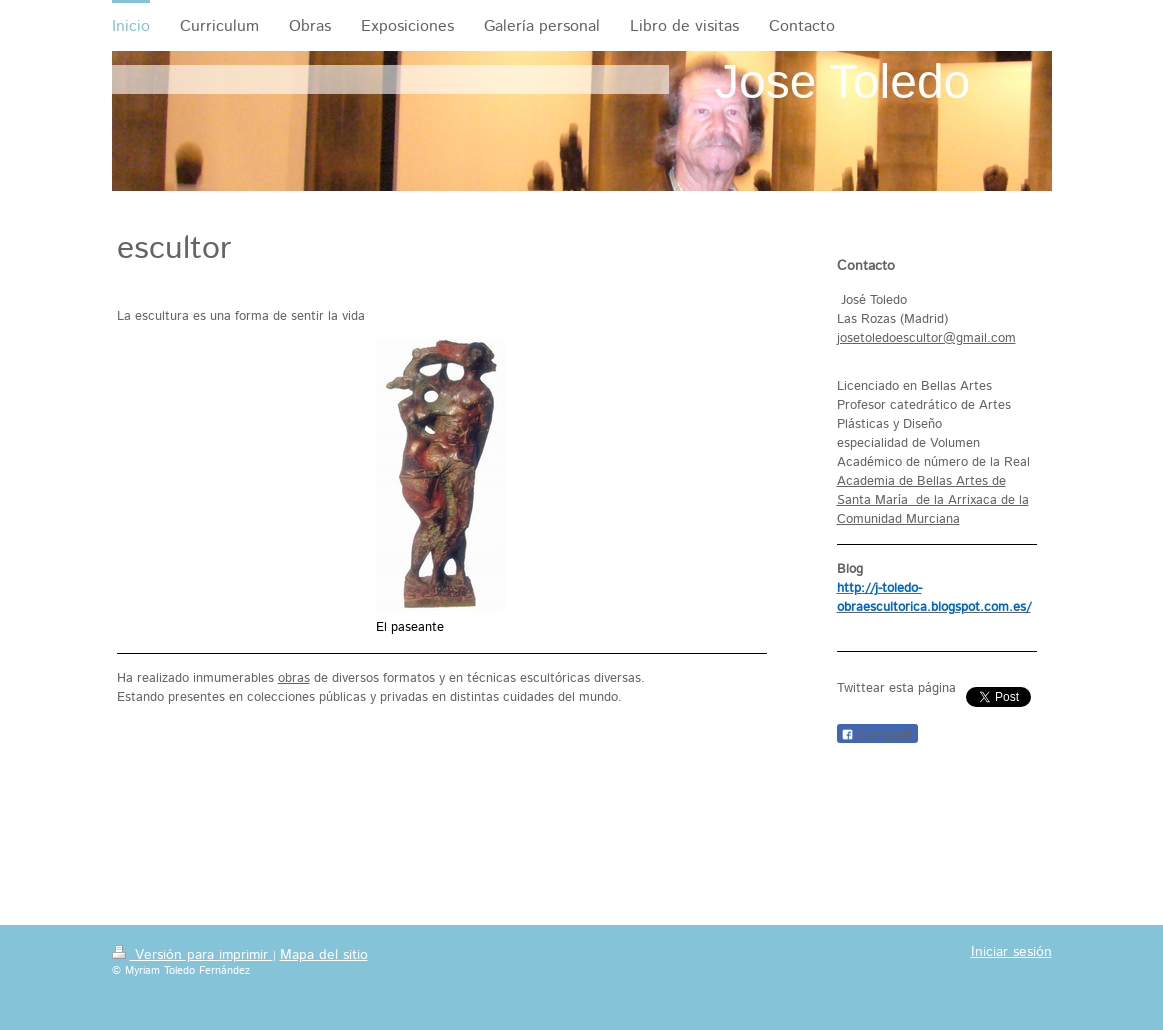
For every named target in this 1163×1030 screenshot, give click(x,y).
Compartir (878, 734)
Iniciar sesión (1011, 952)
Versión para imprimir (192, 955)
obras (294, 678)
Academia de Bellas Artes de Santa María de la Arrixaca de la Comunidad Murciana (933, 500)
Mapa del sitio (324, 955)
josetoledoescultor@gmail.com (926, 338)
